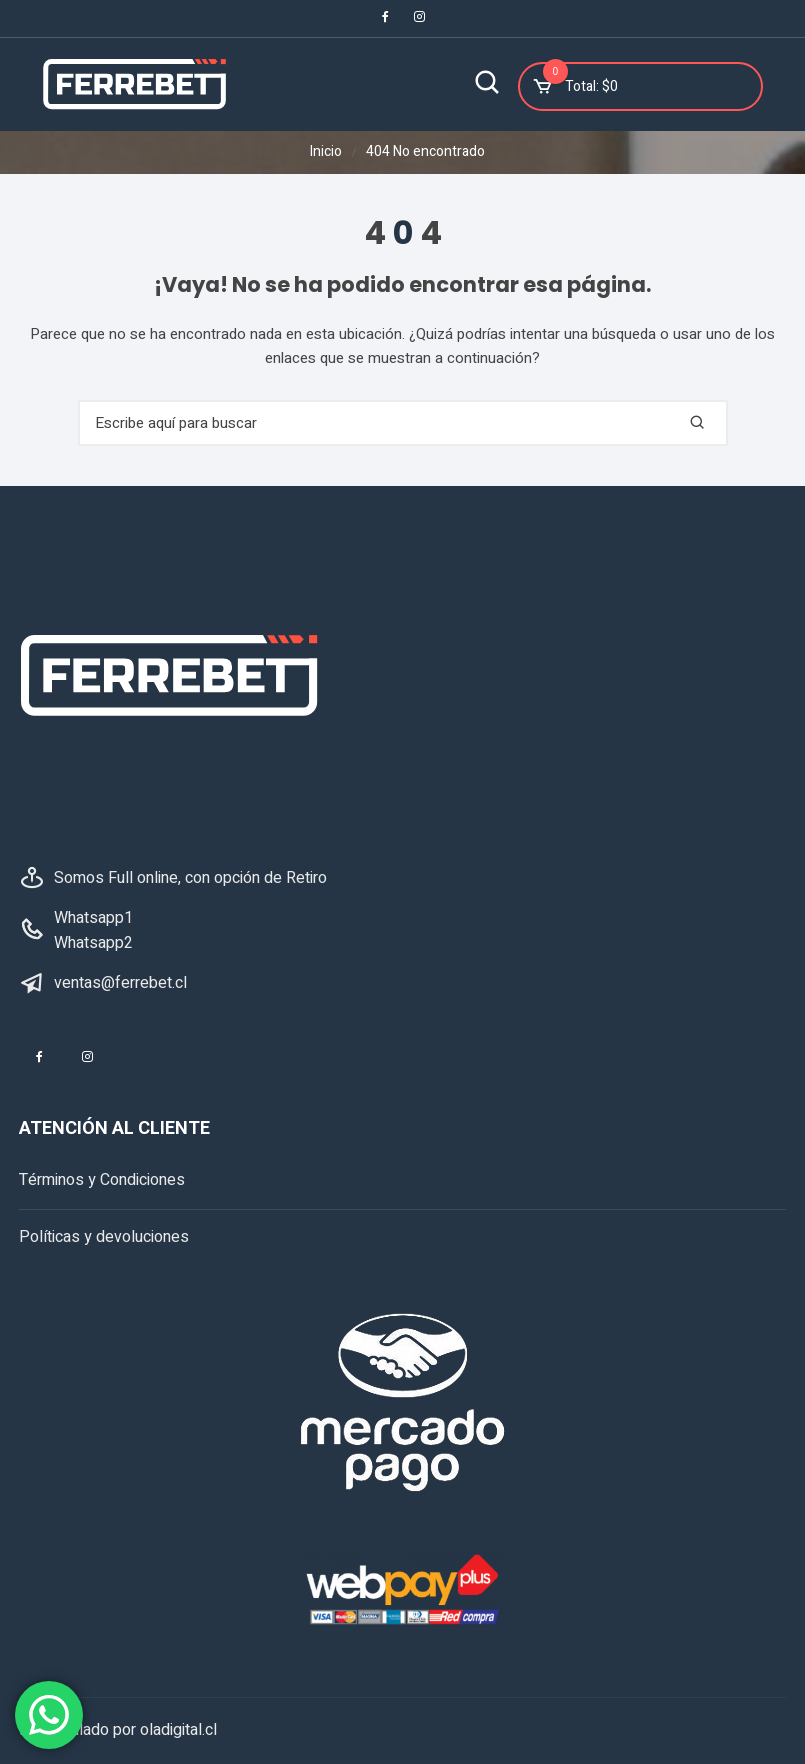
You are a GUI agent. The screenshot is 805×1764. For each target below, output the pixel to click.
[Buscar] (488, 84)
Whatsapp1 (93, 918)
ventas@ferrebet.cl (120, 983)
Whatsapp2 (93, 944)
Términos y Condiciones (102, 1181)
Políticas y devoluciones (104, 1237)
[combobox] (403, 424)
